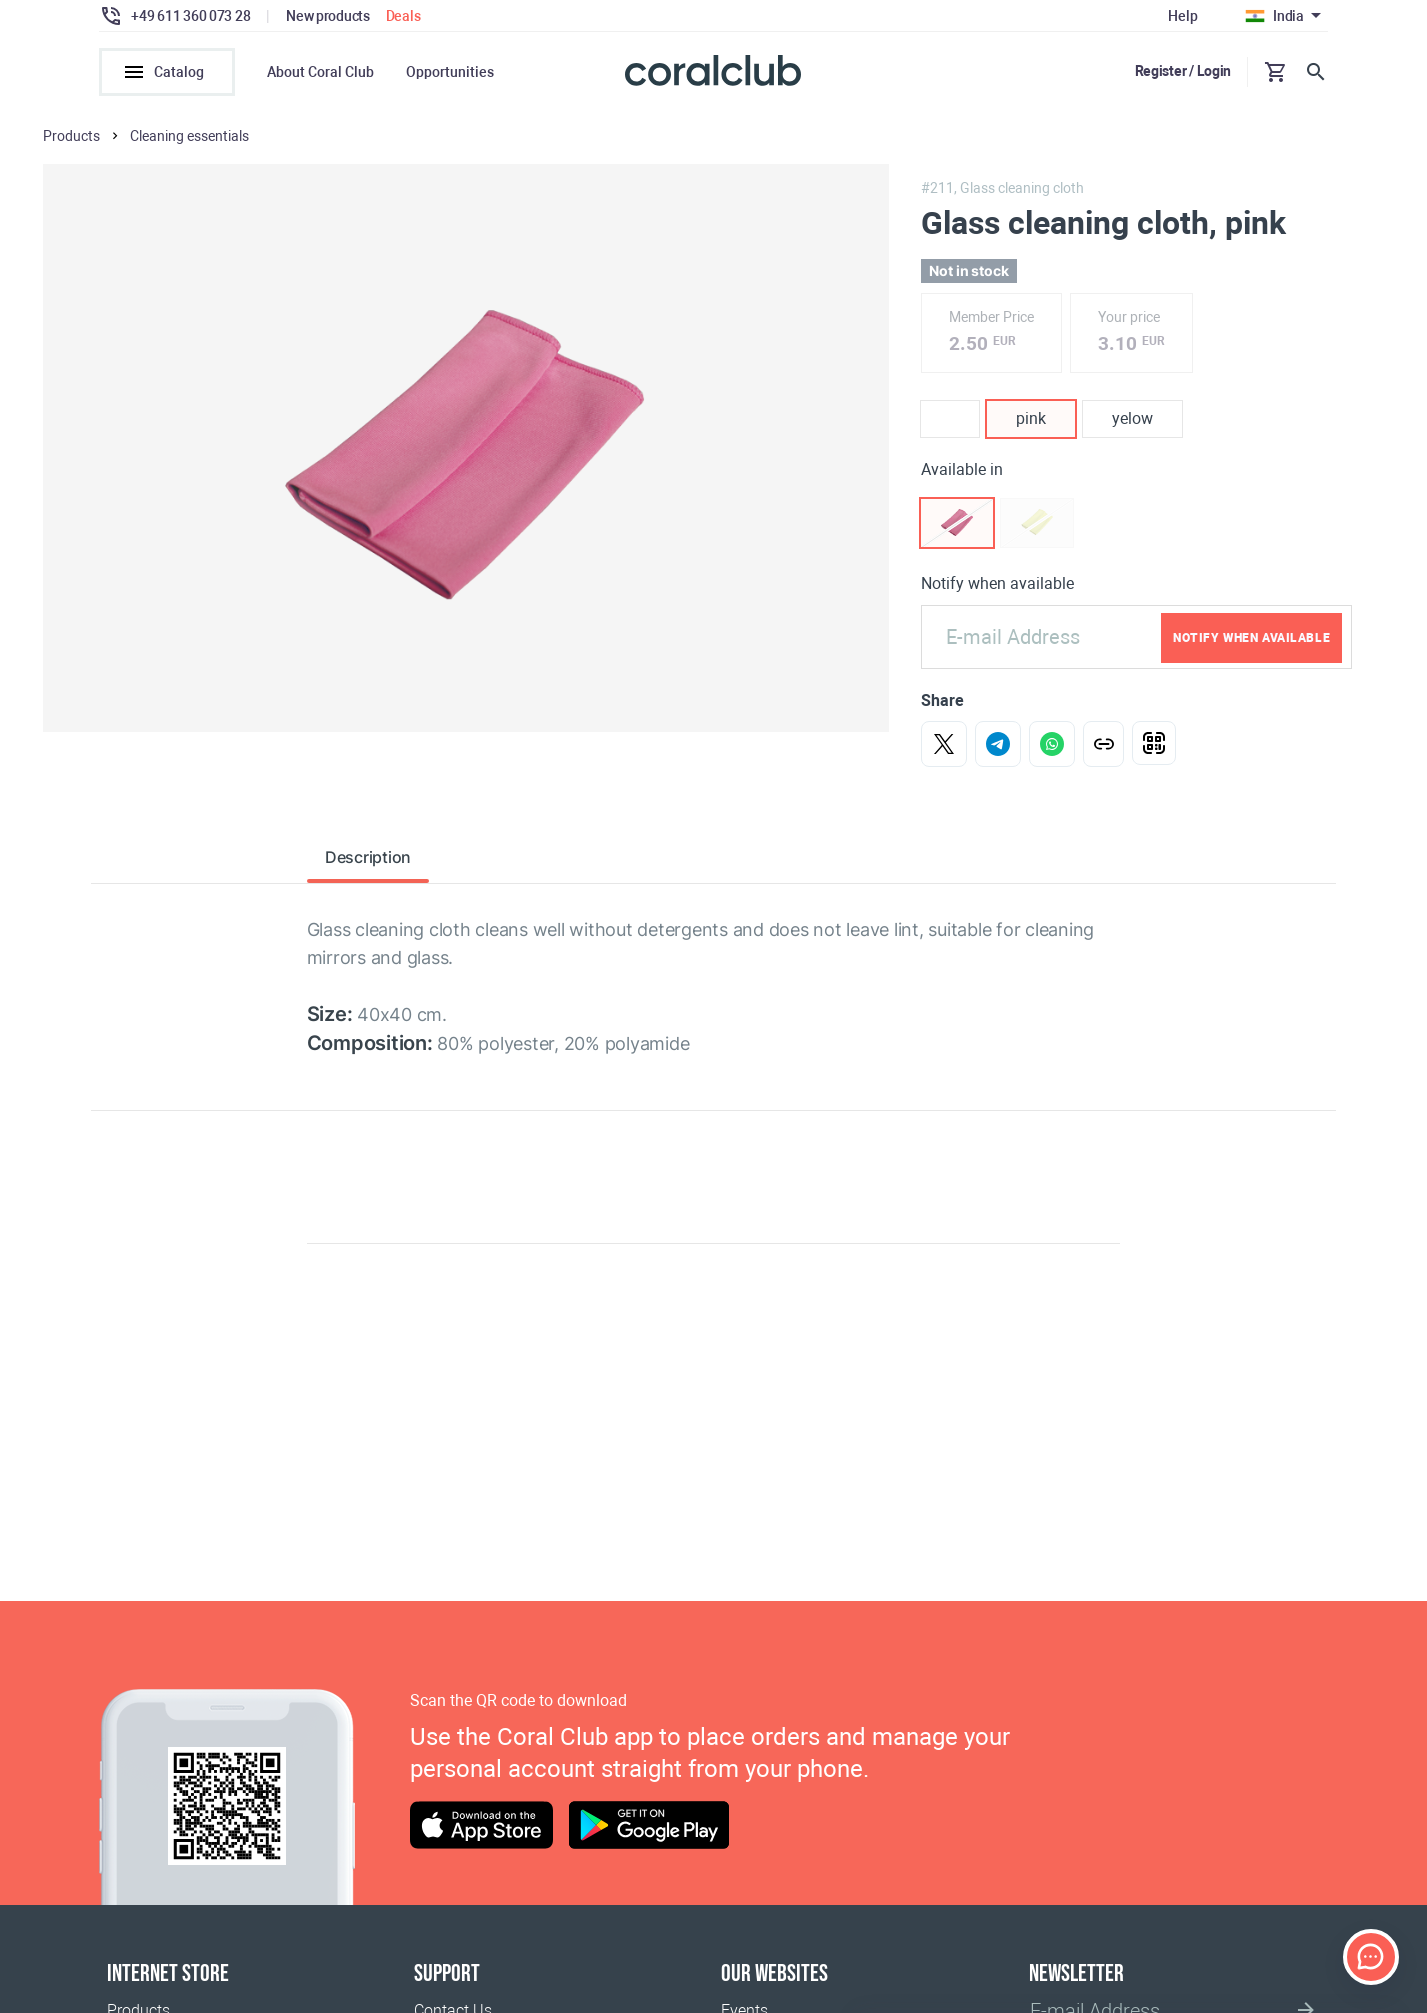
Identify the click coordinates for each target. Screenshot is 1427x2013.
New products (328, 16)
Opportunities (450, 72)
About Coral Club (320, 72)
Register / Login (1183, 71)
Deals (403, 16)
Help (1182, 16)
